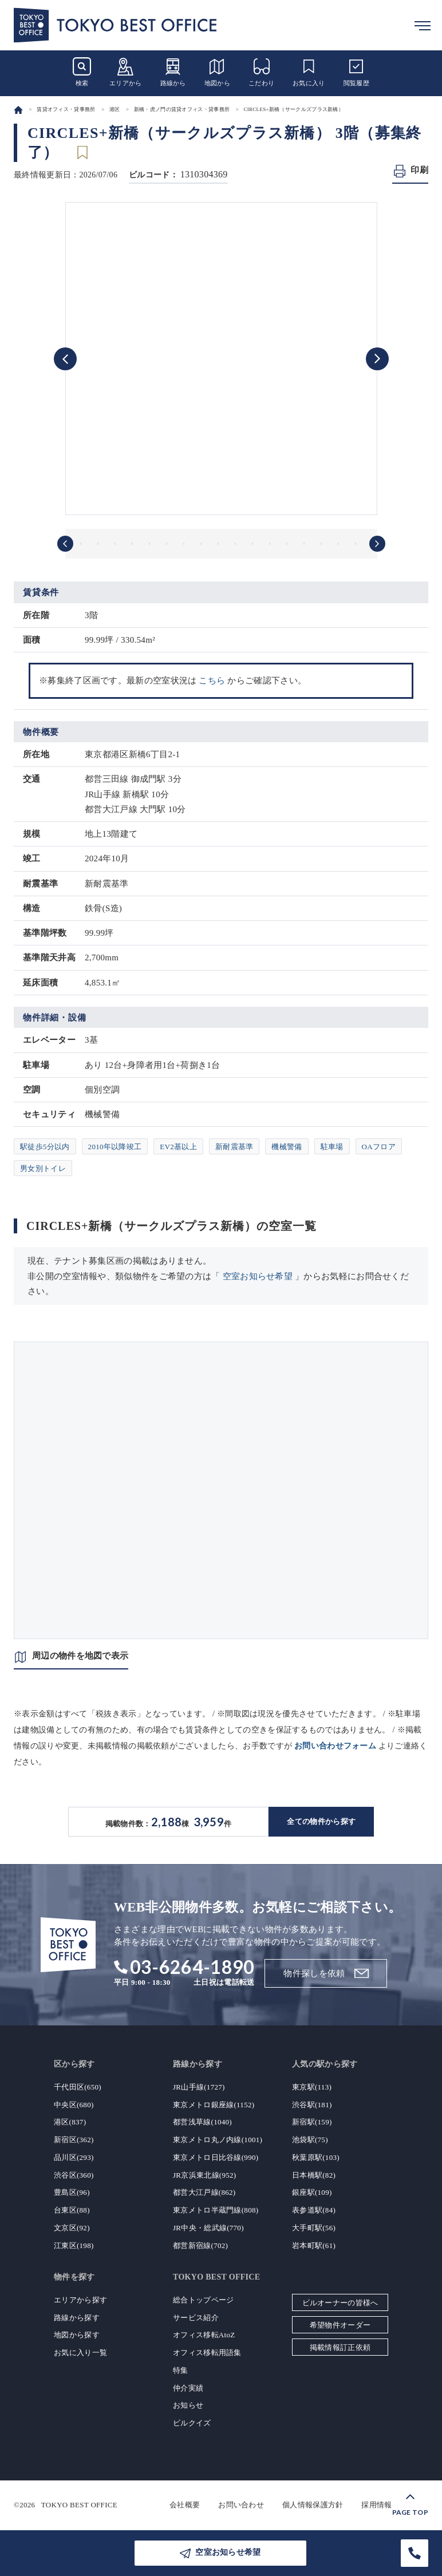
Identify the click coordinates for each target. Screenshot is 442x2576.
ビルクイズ (192, 2423)
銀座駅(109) (312, 2192)
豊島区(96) (72, 2192)
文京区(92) (72, 2227)
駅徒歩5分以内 (45, 1146)
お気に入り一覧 (80, 2352)
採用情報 (376, 2504)
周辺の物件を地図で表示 (80, 1655)
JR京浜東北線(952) (204, 2175)
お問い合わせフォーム (335, 1746)
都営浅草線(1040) (202, 2122)
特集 (180, 2370)
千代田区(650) (77, 2087)
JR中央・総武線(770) (208, 2227)
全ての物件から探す (321, 1821)
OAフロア (379, 1146)
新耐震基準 (234, 1146)
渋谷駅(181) (312, 2104)
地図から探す (77, 2334)
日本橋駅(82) (314, 2175)
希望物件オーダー (340, 2325)
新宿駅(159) (312, 2122)
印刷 (419, 170)
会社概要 (184, 2504)
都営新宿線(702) (200, 2245)
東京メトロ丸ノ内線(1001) (217, 2139)
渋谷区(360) (74, 2175)
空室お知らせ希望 (258, 1276)
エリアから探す (80, 2300)
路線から (173, 71)
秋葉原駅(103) (316, 2157)
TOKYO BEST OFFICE (79, 2504)
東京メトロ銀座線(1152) (213, 2104)
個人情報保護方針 (312, 2504)
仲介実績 (188, 2388)
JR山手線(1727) (199, 2087)
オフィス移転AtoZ (204, 2334)
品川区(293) (74, 2157)
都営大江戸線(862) (204, 2192)
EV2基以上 (178, 1146)
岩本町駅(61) (314, 2245)
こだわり (261, 71)
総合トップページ (203, 2300)
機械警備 (286, 1146)
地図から (217, 71)
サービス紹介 (196, 2317)
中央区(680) (74, 2104)
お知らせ (188, 2405)
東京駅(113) (312, 2087)
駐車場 (332, 1146)
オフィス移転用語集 (207, 2352)
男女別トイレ (43, 1168)
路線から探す (77, 2317)
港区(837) (70, 2122)
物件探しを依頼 (314, 1973)
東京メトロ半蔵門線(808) (215, 2210)
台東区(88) (72, 2210)
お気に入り (309, 71)
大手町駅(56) (314, 2227)
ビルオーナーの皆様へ (340, 2302)
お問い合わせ (241, 2504)
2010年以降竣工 (115, 1146)
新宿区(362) (74, 2139)
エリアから (125, 71)
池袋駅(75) (310, 2139)
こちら (212, 680)
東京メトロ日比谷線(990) (215, 2157)
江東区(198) (74, 2245)
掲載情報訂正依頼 (340, 2347)
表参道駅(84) (314, 2210)
